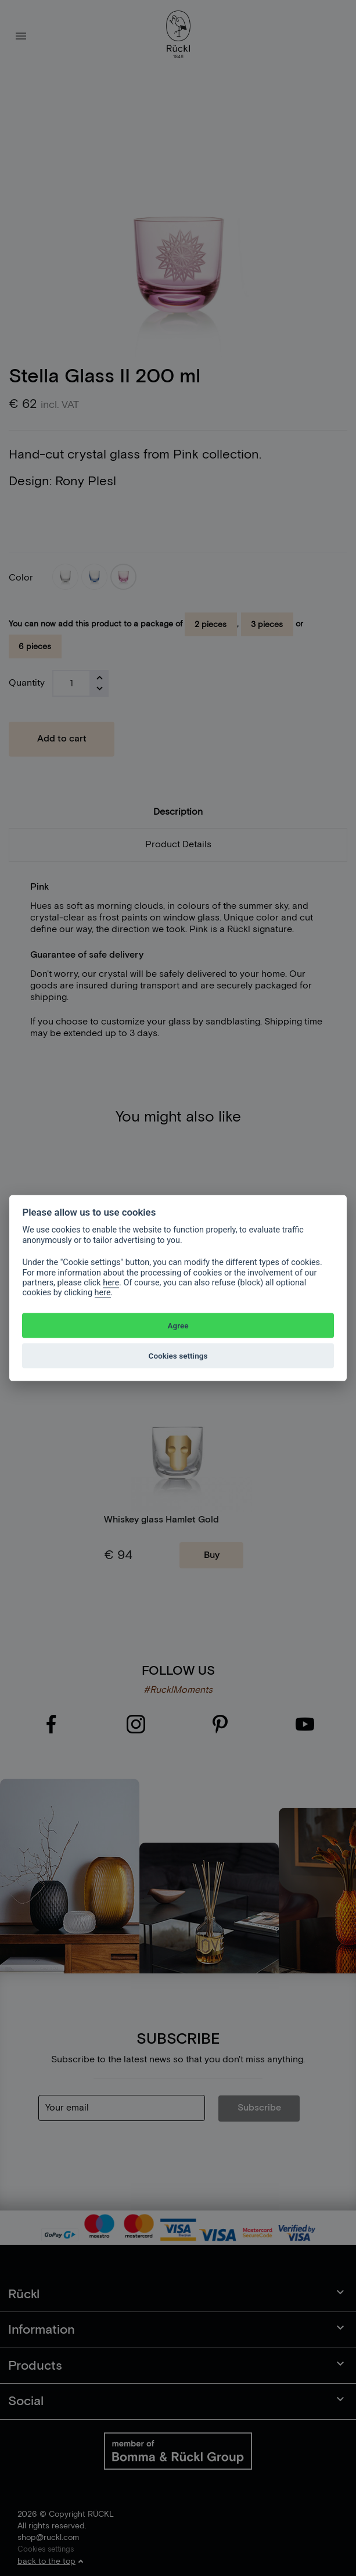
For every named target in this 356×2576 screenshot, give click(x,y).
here (111, 1283)
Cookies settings (178, 1355)
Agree (177, 1325)
